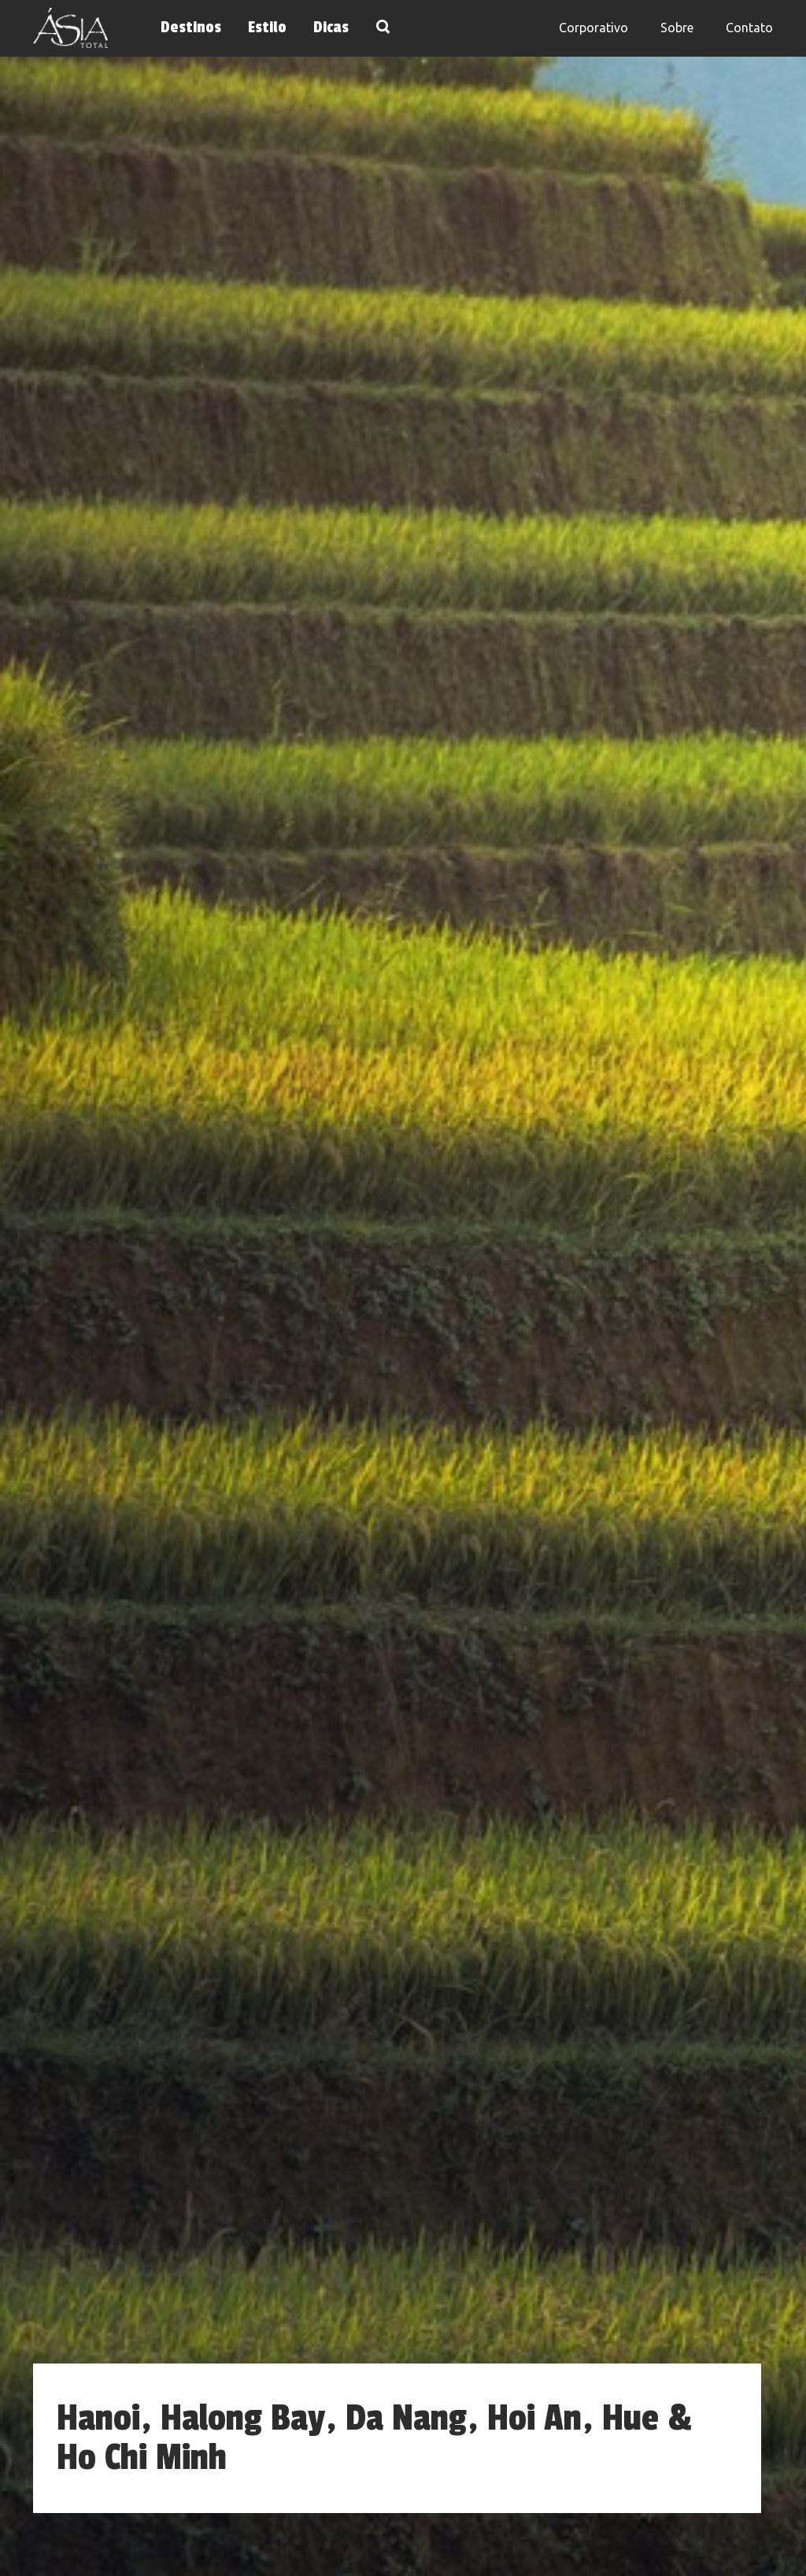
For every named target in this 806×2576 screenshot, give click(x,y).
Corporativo (593, 27)
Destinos (191, 27)
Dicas (331, 27)
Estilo (267, 27)
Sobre (676, 27)
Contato (749, 27)
